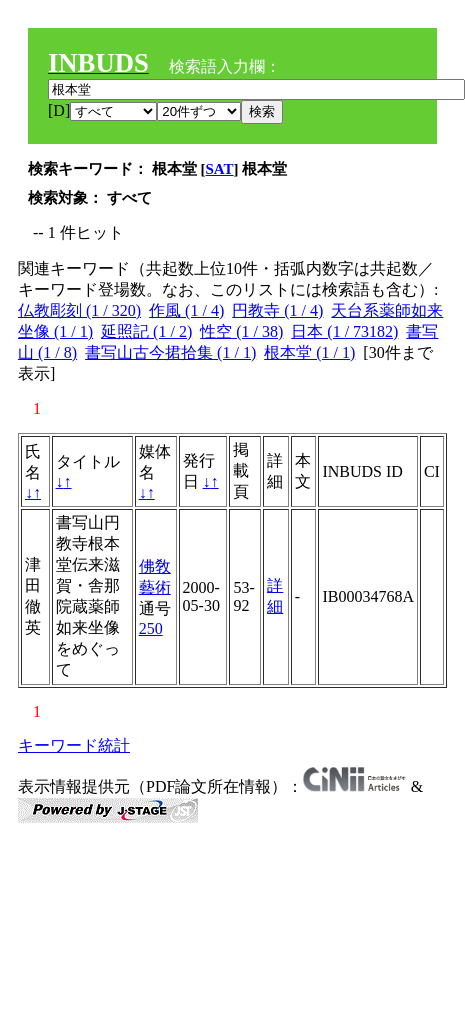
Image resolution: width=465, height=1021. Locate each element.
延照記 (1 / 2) (146, 331)
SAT (220, 169)
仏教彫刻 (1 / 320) (79, 310)
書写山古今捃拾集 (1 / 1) (170, 352)
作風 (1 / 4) (186, 310)
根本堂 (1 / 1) (309, 352)
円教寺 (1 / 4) (277, 310)
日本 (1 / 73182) (344, 331)
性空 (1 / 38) (241, 331)
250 (151, 628)
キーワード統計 (74, 745)
